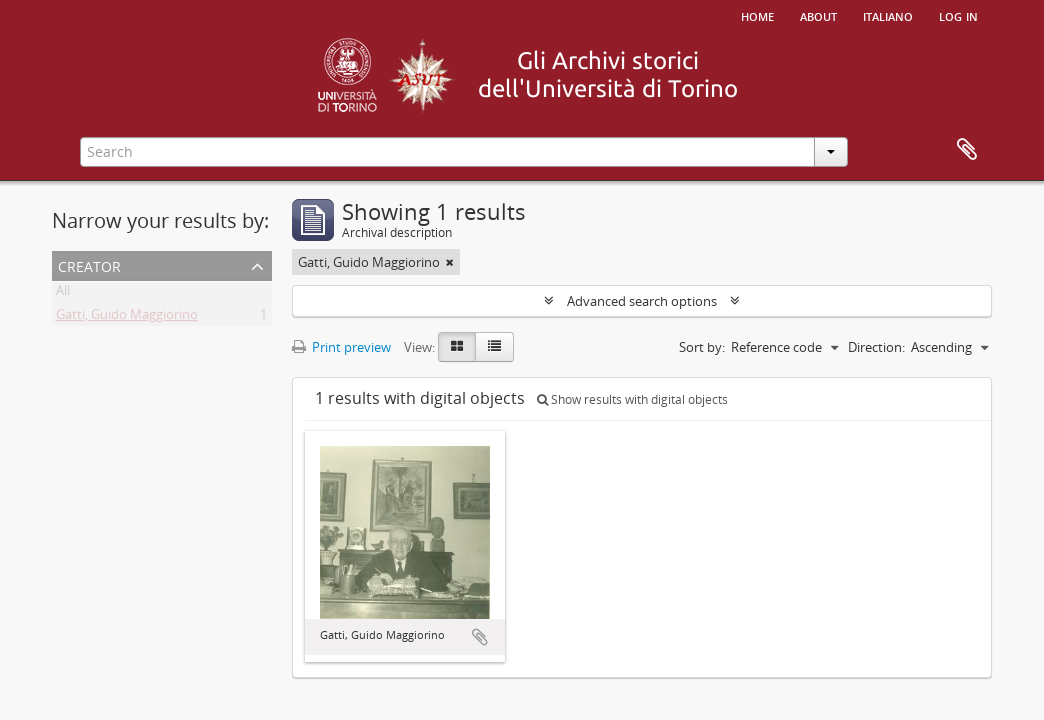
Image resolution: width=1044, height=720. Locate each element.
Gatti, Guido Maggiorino (127, 318)
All (63, 294)
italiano (888, 15)
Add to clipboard (480, 637)
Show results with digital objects (632, 399)
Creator (89, 264)
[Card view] (457, 347)
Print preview (341, 347)
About (818, 15)
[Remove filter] (450, 262)
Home (757, 15)
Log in (958, 15)
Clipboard (967, 150)
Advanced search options (642, 301)
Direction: (876, 347)
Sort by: (702, 347)
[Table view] (494, 347)
